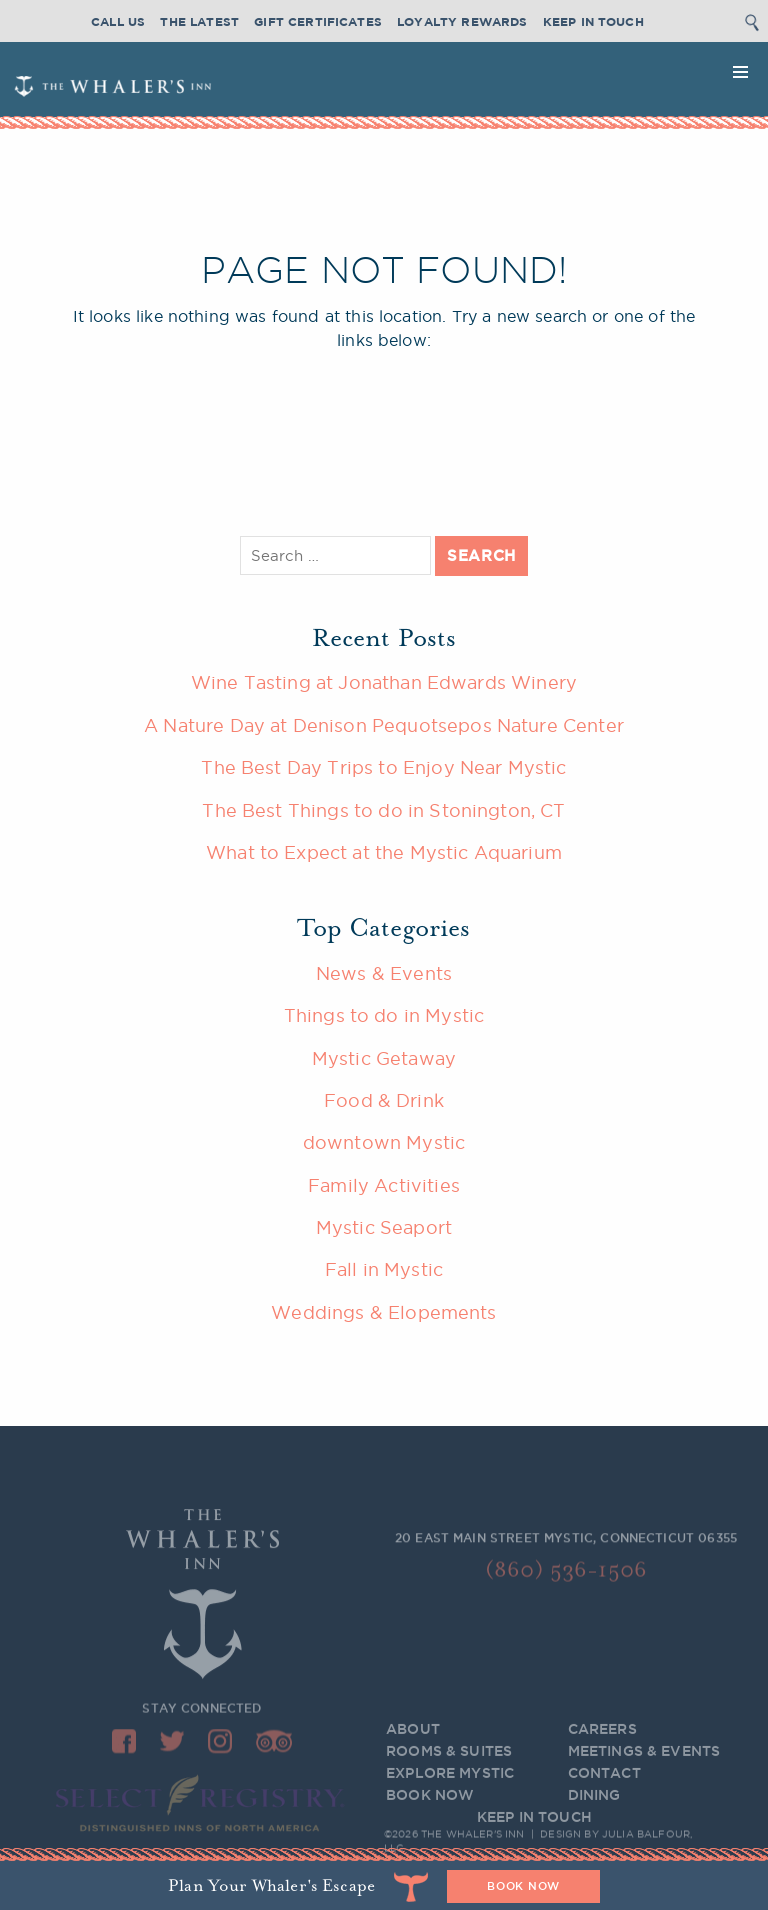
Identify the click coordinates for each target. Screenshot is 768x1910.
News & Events (384, 973)
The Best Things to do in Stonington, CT (383, 810)
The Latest (199, 21)
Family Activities (384, 1185)
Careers (602, 1742)
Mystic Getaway (384, 1058)
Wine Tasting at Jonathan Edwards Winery (384, 682)
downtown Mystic (384, 1142)
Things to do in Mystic (384, 1015)
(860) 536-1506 (566, 1575)
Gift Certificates (318, 21)
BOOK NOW (430, 1808)
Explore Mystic (450, 1786)
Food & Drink (384, 1100)
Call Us (118, 21)
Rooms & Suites (449, 1764)
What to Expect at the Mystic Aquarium (384, 852)
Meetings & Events (644, 1764)
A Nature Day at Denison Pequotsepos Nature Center (384, 725)
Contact (604, 1786)
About (413, 1742)
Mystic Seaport (384, 1227)
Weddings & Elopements (383, 1312)
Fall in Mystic (384, 1269)
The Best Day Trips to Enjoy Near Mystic (383, 767)
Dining (594, 1808)
